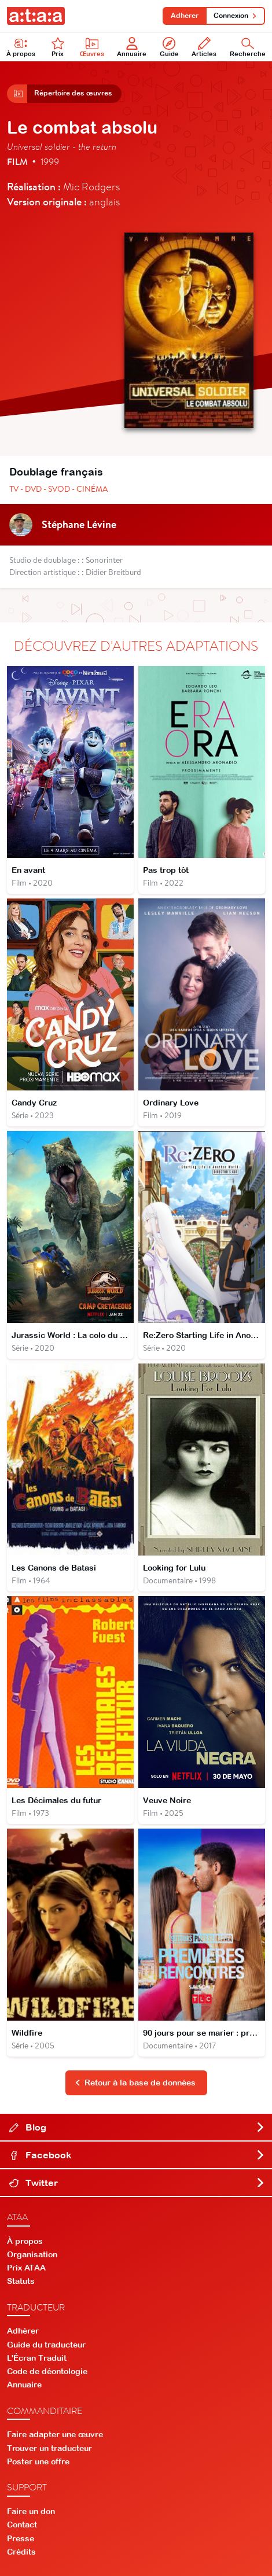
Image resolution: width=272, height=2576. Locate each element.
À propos (20, 47)
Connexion (235, 16)
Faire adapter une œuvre (55, 2434)
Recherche (248, 47)
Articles (204, 47)
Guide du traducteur (46, 2344)
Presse (20, 2538)
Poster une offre (38, 2461)
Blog (137, 2127)
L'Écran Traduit (37, 2358)
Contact (22, 2524)
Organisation (32, 2254)
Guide (169, 47)
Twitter (137, 2182)
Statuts (21, 2281)
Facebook (137, 2155)
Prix (58, 47)
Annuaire (131, 47)
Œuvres (92, 47)
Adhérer (185, 16)
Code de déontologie (47, 2371)
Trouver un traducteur (49, 2448)
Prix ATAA (26, 2267)
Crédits (21, 2551)
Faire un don (31, 2511)
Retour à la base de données (135, 2082)
